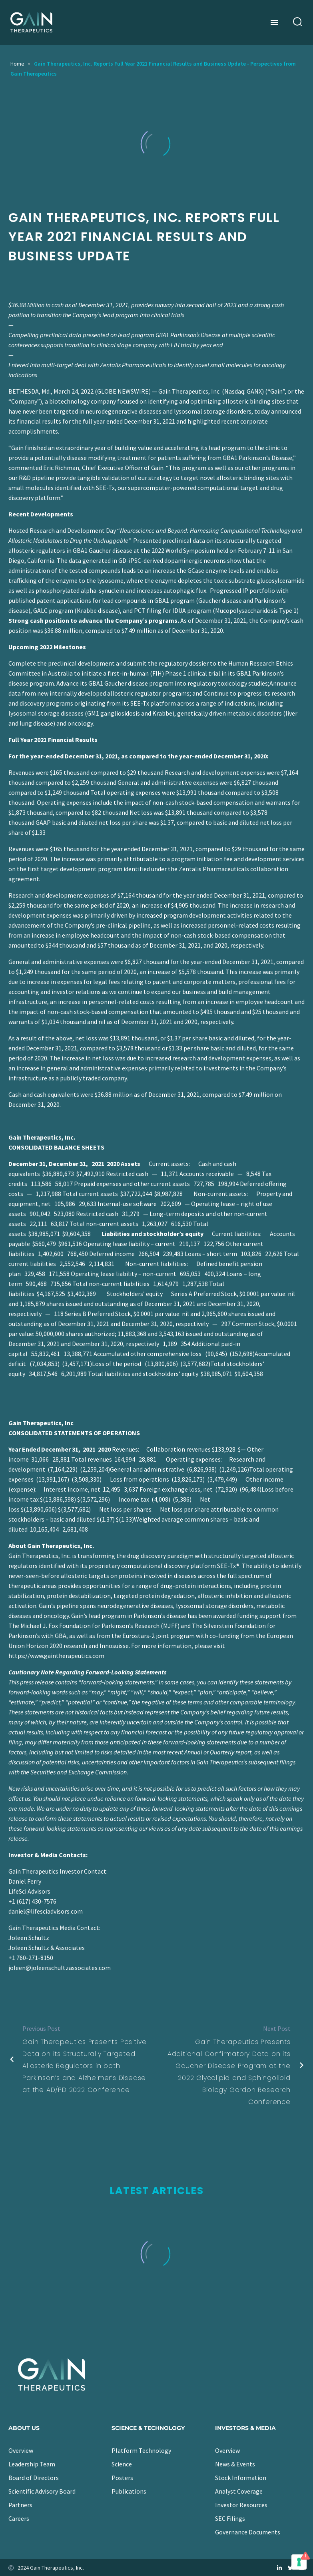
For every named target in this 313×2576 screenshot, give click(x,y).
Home (17, 63)
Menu (274, 22)
